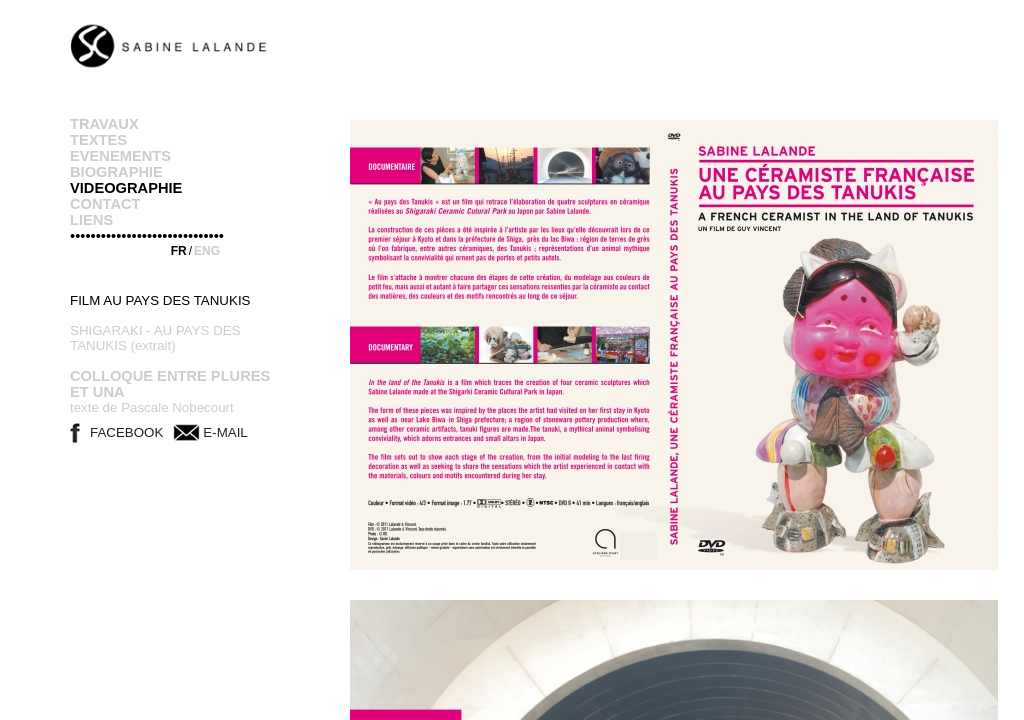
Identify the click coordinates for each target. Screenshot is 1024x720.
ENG (207, 251)
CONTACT (105, 204)
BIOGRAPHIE (116, 172)
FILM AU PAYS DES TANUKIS (160, 300)
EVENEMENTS (120, 156)
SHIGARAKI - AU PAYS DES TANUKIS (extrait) (155, 338)
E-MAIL (225, 432)
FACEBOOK (126, 432)
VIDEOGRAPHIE (126, 188)
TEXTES (98, 140)
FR (179, 251)
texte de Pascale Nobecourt (152, 407)
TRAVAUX (104, 124)
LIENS (91, 220)
